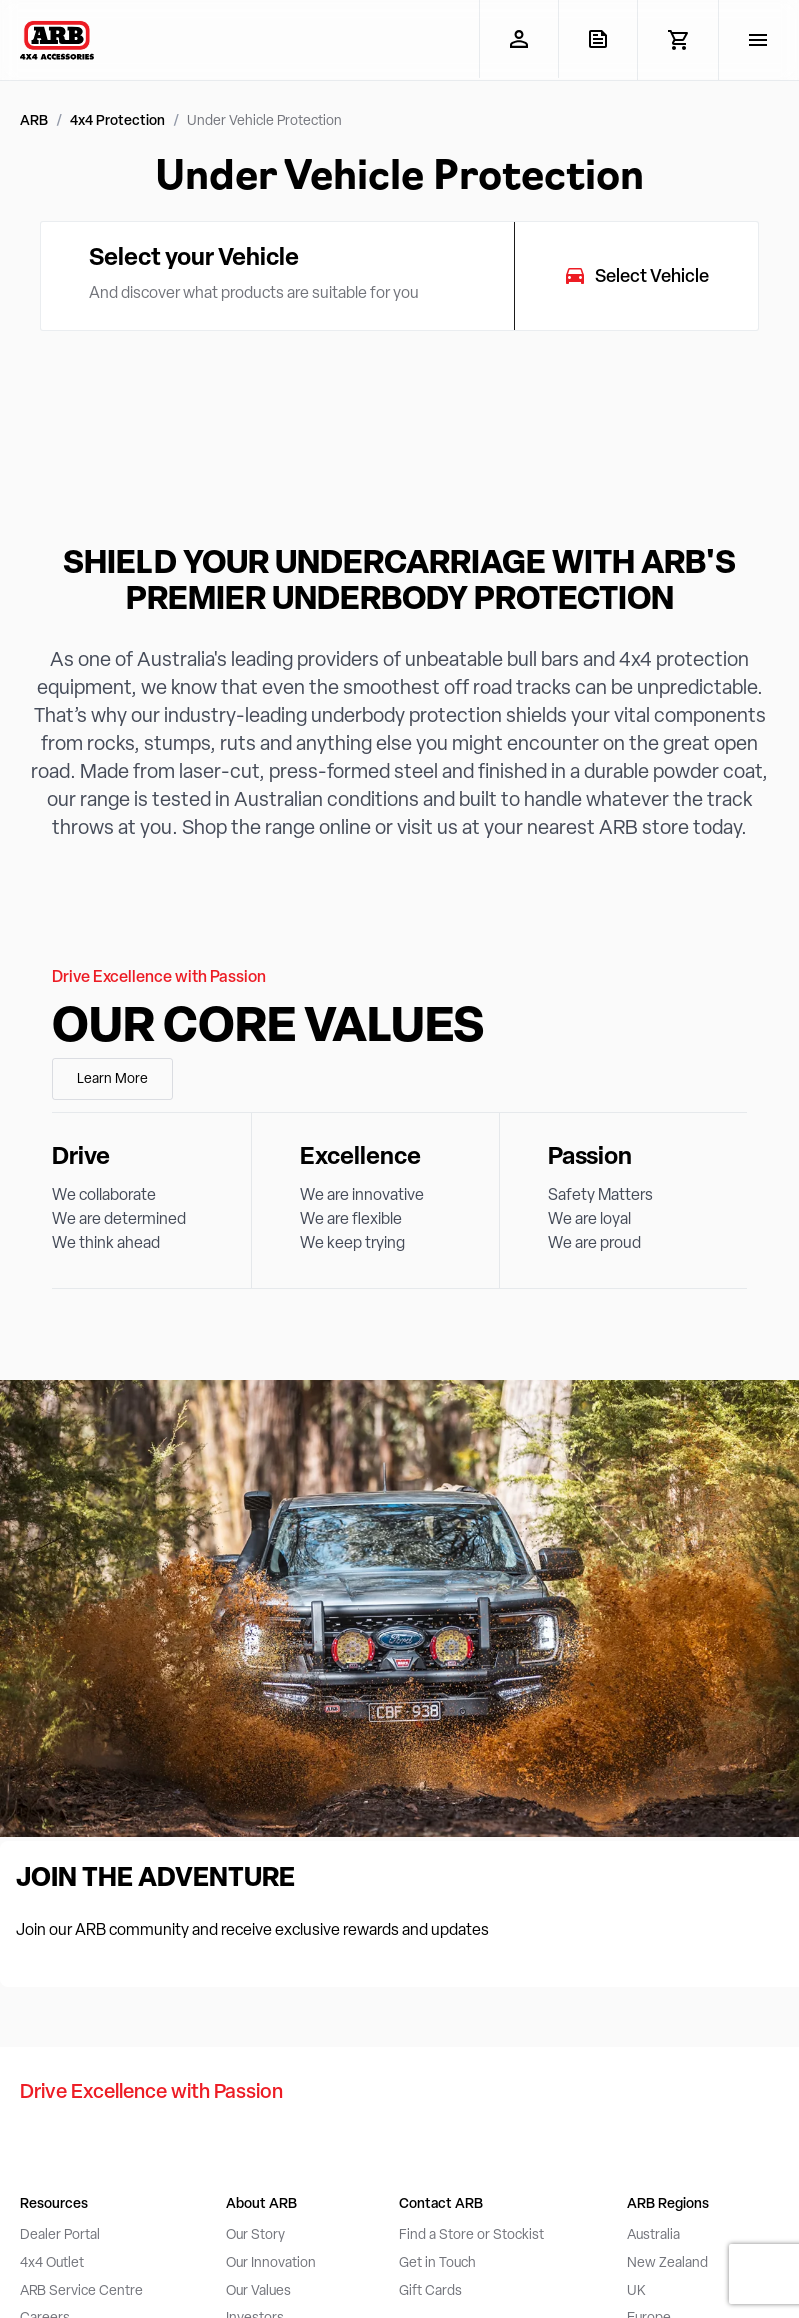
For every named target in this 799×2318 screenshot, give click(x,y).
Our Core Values (268, 1029)
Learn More (112, 1079)
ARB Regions (668, 2204)
